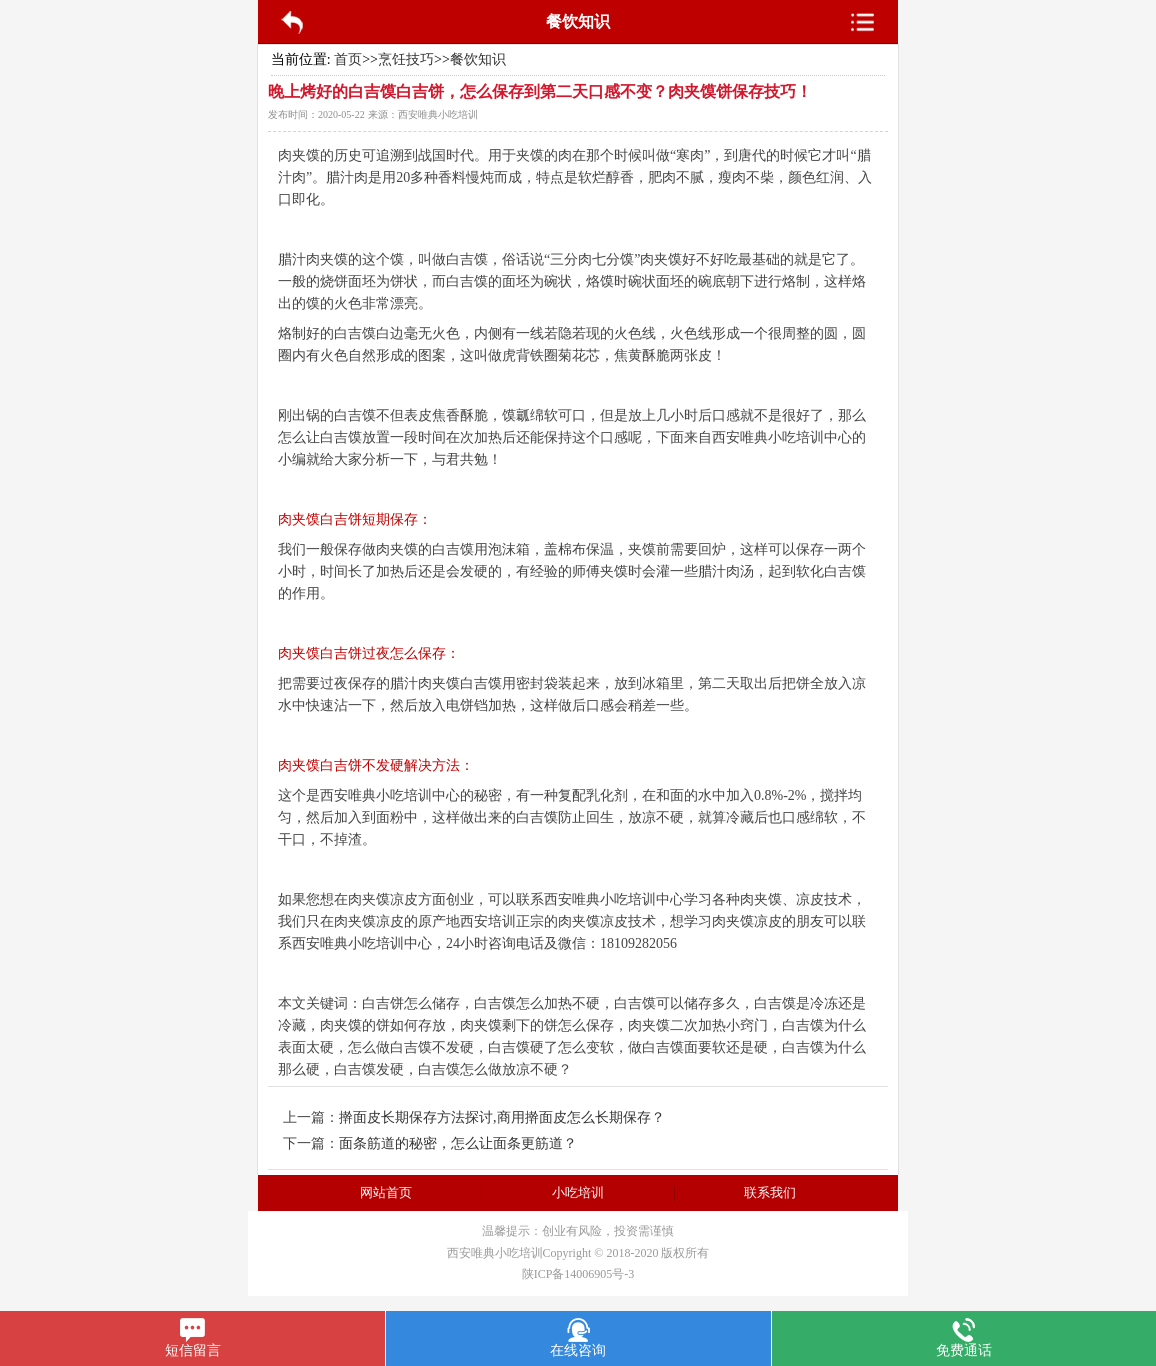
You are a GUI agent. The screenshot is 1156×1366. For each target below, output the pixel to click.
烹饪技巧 (406, 59)
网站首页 (386, 1192)
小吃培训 (578, 1192)
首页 (348, 59)
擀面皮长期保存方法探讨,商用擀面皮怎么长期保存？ (502, 1117)
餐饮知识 (478, 59)
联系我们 (770, 1192)
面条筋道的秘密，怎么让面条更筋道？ (458, 1143)
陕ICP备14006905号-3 (578, 1274)
